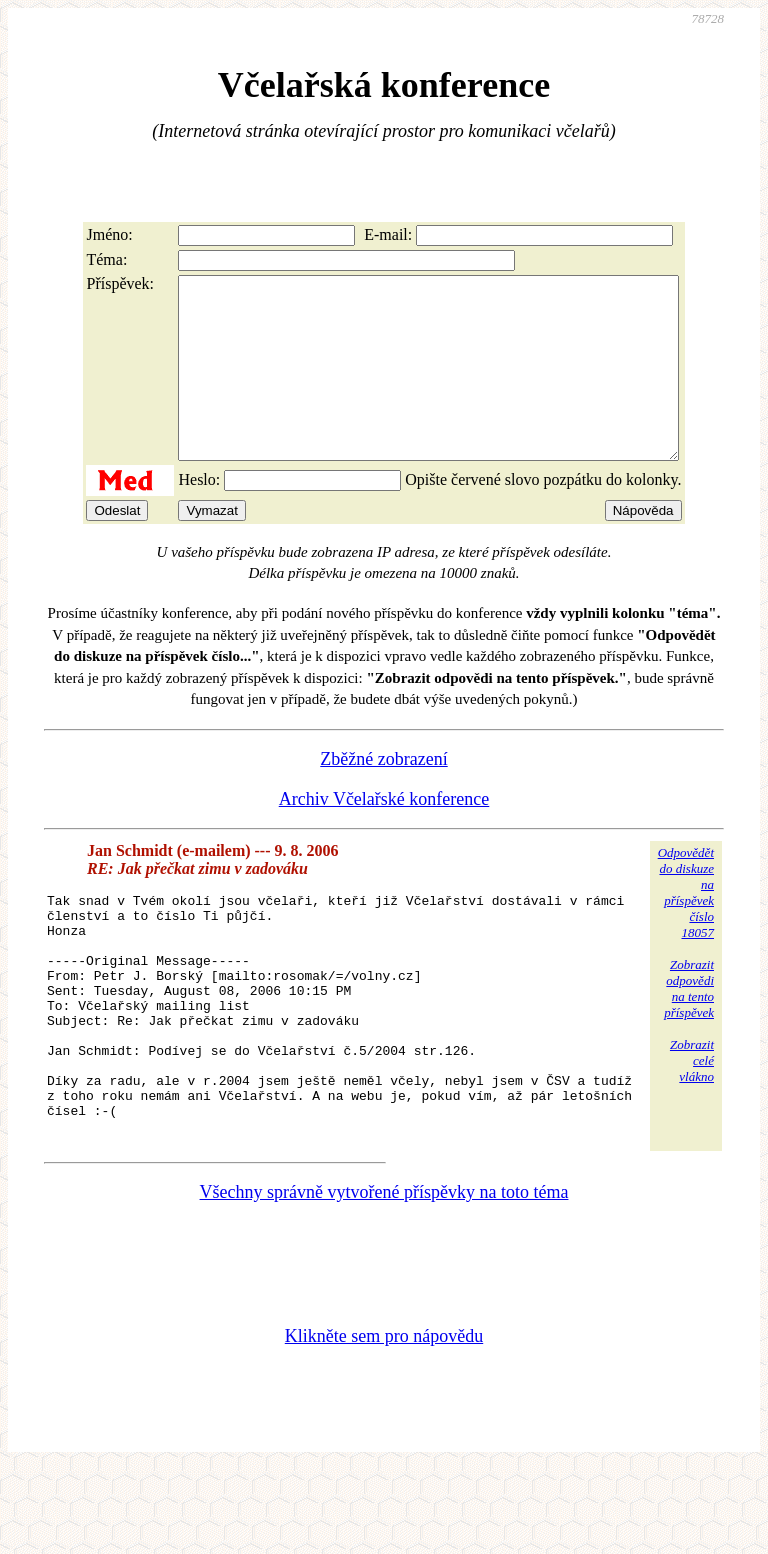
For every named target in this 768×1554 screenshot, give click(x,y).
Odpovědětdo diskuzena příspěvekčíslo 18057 (686, 928)
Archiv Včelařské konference (384, 835)
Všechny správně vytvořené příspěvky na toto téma (384, 1276)
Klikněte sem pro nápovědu (384, 1420)
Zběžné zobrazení (383, 795)
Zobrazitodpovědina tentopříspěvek (689, 1024)
